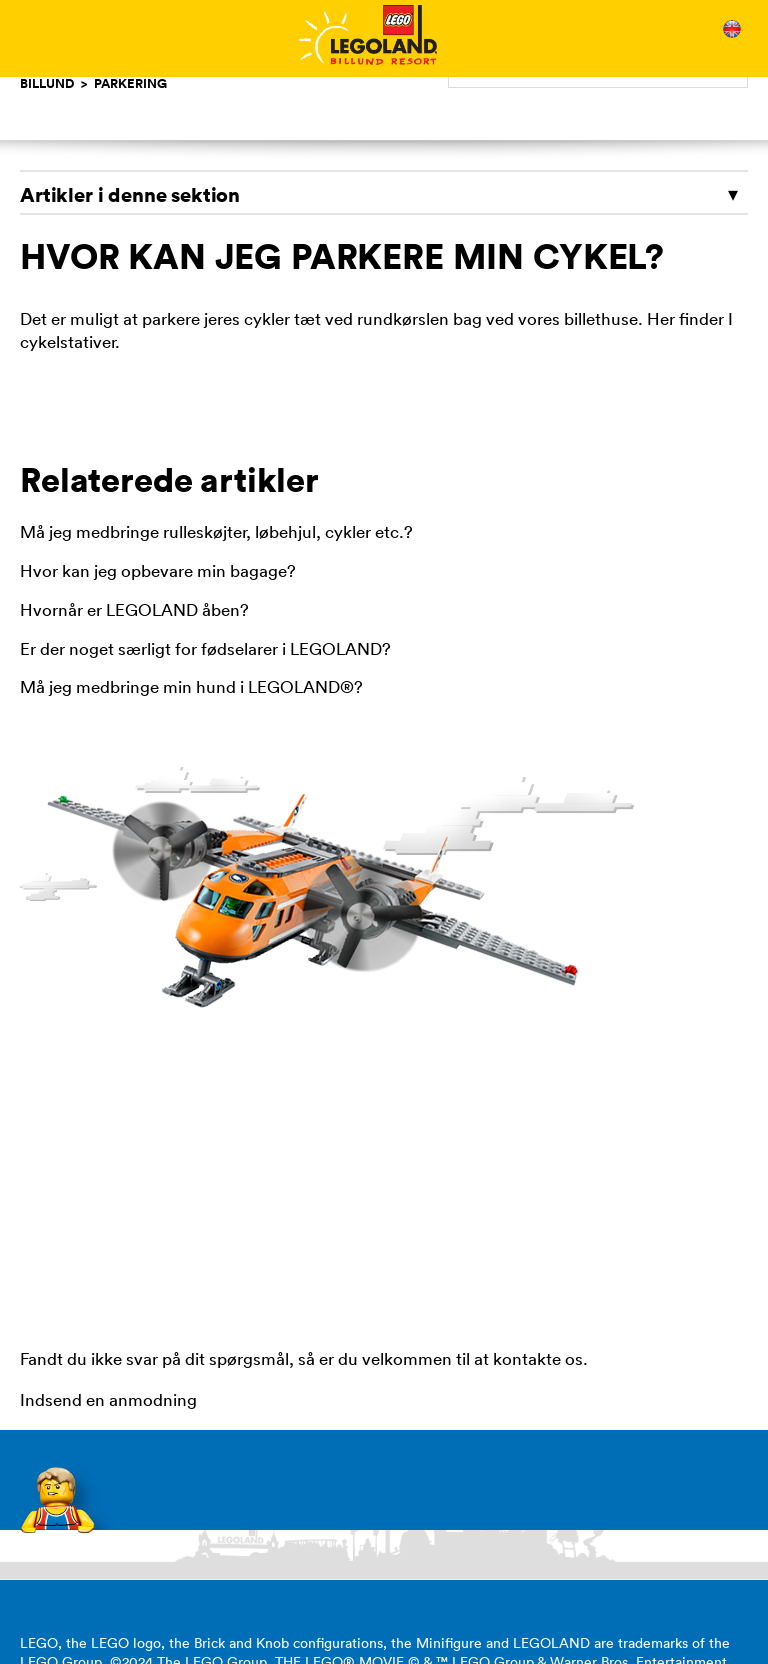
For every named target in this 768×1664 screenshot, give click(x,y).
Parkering (130, 83)
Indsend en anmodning (108, 1400)
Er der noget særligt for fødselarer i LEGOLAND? (205, 649)
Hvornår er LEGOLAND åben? (134, 610)
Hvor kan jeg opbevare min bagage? (158, 571)
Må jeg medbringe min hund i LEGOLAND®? (191, 687)
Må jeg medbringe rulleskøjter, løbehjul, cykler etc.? (216, 532)
